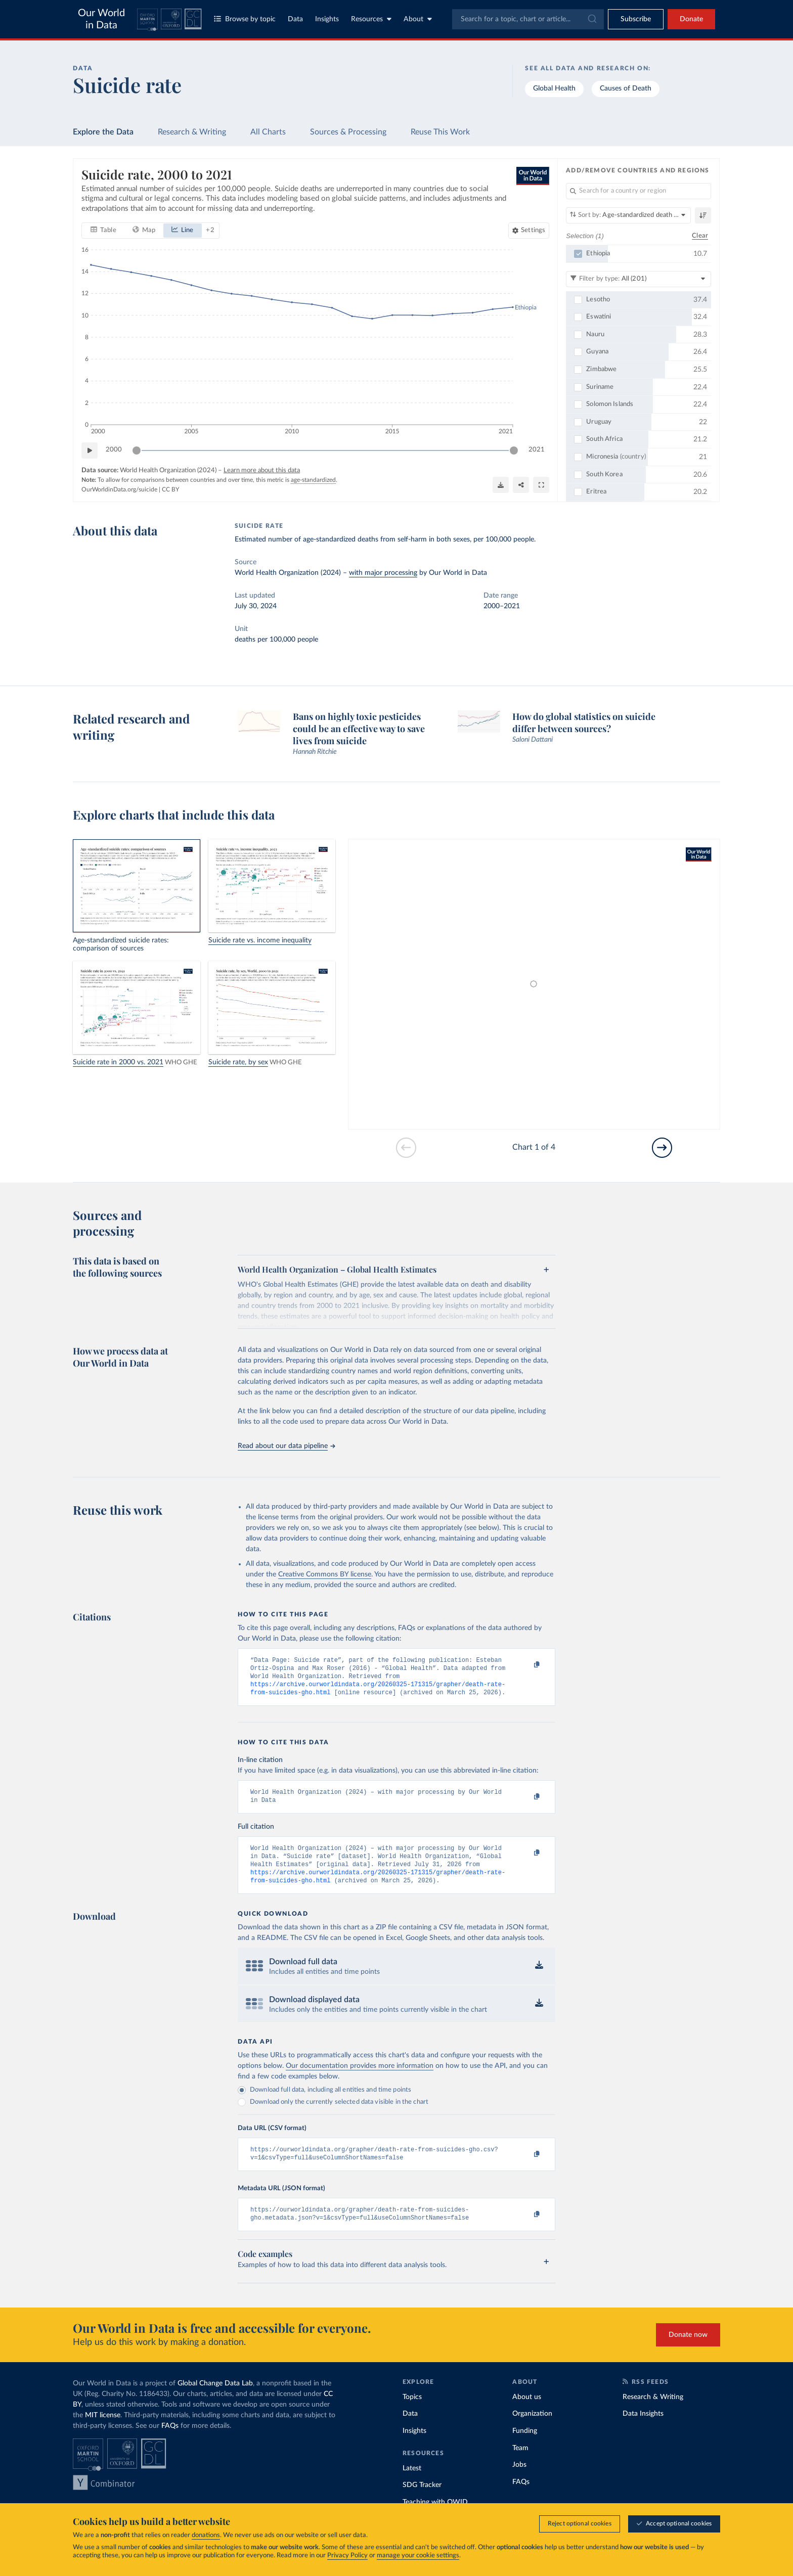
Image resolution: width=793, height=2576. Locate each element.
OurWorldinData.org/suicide (119, 489)
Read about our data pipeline (286, 1446)
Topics (412, 2413)
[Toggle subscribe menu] (636, 19)
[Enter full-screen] (541, 485)
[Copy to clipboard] (526, 1665)
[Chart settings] (528, 230)
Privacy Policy (347, 2555)
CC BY (170, 489)
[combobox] (528, 19)
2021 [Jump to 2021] (536, 449)
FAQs (170, 2442)
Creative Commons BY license (324, 1574)
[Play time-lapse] (89, 450)
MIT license (102, 2431)
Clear (700, 235)
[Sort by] (628, 215)
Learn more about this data (262, 470)
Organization (532, 2429)
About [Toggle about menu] (418, 19)
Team (520, 2464)
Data (295, 19)
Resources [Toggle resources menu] (371, 19)
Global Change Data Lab (215, 2399)
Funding (524, 2447)
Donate (691, 19)
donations (206, 2535)
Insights (327, 19)
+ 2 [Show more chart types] (210, 230)
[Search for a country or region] (638, 191)
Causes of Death (625, 88)
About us (526, 2413)
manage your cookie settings (418, 2555)
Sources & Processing (348, 132)
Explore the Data (103, 132)
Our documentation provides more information (359, 2078)
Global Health (554, 88)
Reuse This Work (440, 132)
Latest (412, 2484)
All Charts (268, 132)
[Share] (521, 485)
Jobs (519, 2480)
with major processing (383, 572)
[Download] (501, 485)
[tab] (103, 230)
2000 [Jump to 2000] (114, 449)
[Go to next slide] (662, 1148)
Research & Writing (192, 132)
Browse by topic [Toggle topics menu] (245, 19)
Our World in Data (101, 19)
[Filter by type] (638, 278)
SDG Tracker (422, 2501)
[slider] (136, 450)
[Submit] (591, 19)
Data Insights (643, 2429)
